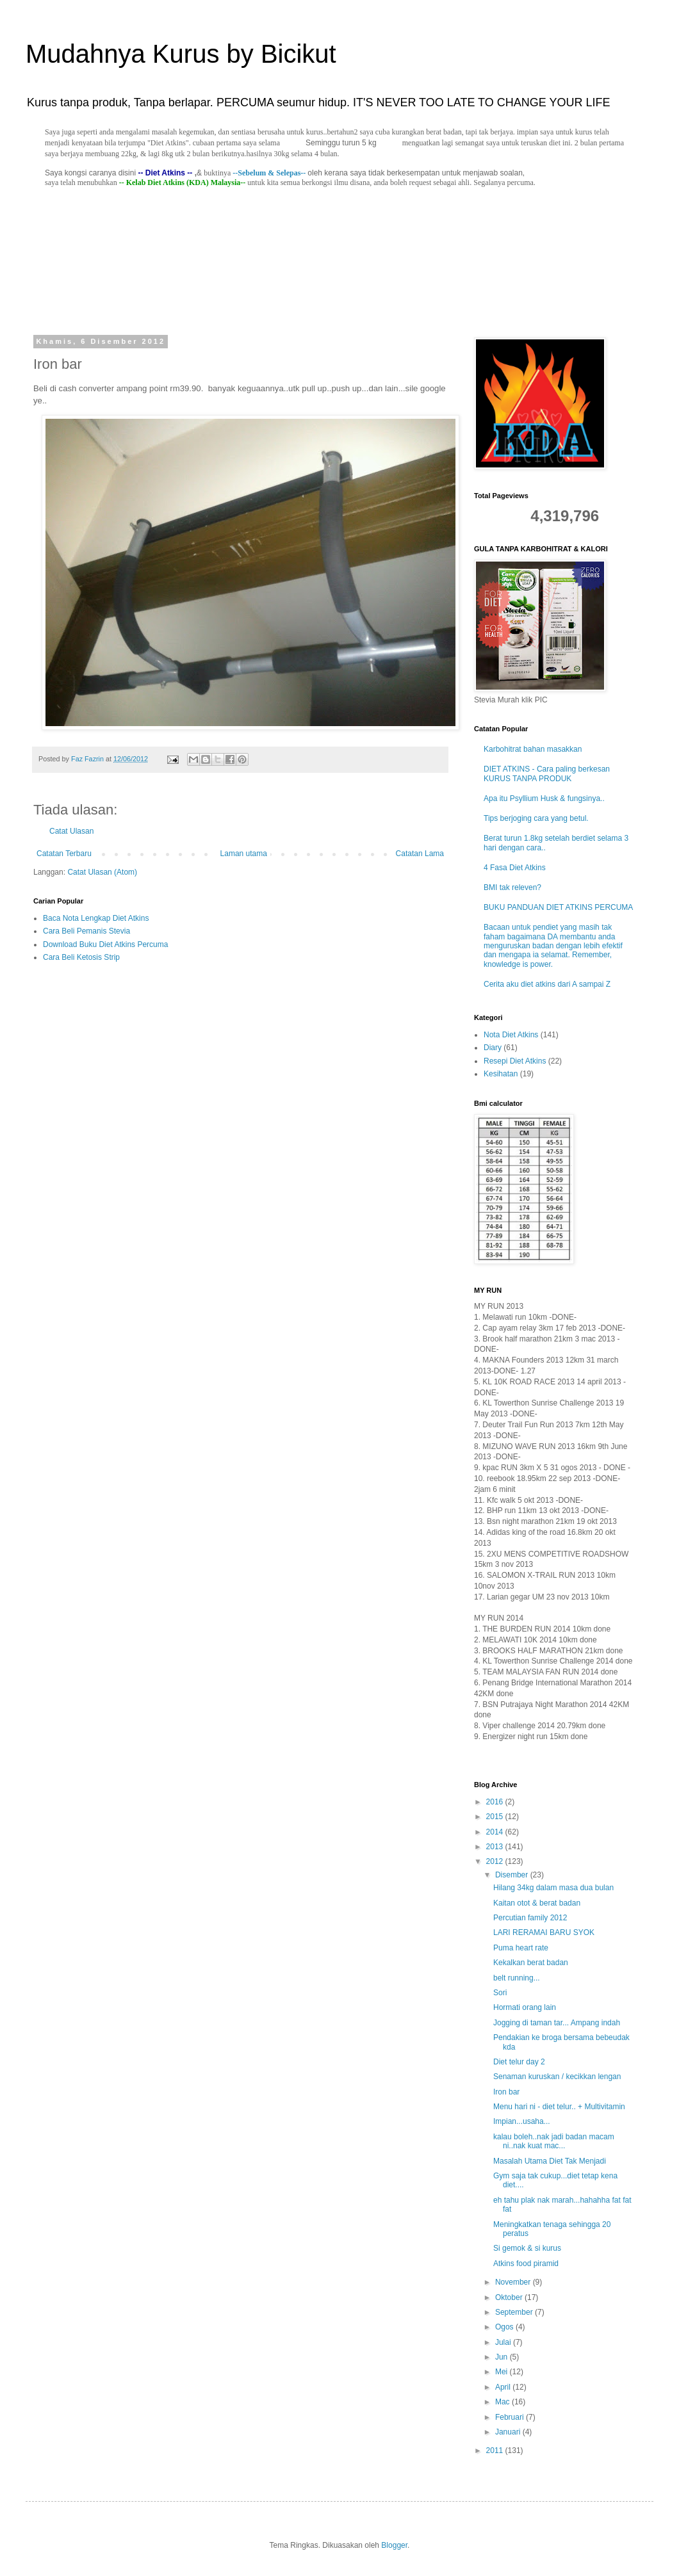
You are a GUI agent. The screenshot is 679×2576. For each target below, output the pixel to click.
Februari (510, 2417)
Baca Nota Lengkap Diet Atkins (96, 918)
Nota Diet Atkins (511, 1034)
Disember (512, 1874)
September (515, 2312)
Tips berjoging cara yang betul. (536, 818)
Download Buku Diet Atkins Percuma (105, 944)
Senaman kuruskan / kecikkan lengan (557, 2076)
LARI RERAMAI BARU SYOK (543, 1932)
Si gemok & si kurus (527, 2248)
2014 (495, 1831)
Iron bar (506, 2091)
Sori (500, 1992)
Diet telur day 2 (519, 2061)
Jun (502, 2357)
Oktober (510, 2297)
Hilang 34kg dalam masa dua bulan (553, 1887)
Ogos (505, 2326)
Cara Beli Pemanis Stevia (86, 931)
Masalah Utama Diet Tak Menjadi (549, 2161)
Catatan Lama (420, 853)
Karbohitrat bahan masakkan (533, 749)
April (503, 2387)
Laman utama (243, 853)
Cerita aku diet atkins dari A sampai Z (547, 984)
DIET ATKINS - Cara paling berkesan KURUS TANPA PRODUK (547, 773)
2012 (495, 1861)
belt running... (516, 1977)
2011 (495, 2450)
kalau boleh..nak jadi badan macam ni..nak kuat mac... (553, 2141)
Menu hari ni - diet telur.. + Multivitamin (559, 2106)
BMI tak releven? (512, 887)
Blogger (394, 2545)
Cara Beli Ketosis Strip (81, 957)
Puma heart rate (520, 1947)
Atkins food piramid (526, 2263)
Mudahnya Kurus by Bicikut (181, 54)
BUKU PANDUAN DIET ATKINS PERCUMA (558, 907)
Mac (503, 2401)
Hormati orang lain (524, 2007)
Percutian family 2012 (530, 1917)
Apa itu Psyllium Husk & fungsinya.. (544, 798)
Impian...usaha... (521, 2121)
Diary (493, 1047)
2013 (495, 1846)
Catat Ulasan (71, 831)
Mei (502, 2371)
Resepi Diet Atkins (515, 1061)
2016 (495, 1801)
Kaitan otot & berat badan (536, 1903)
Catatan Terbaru (64, 853)
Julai (504, 2342)
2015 (495, 1816)
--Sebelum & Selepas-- (269, 172)
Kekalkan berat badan (530, 1962)
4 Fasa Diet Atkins (515, 867)
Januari (509, 2431)
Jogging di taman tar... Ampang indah (556, 2022)
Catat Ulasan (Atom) (102, 872)
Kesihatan (501, 1073)
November (514, 2282)
